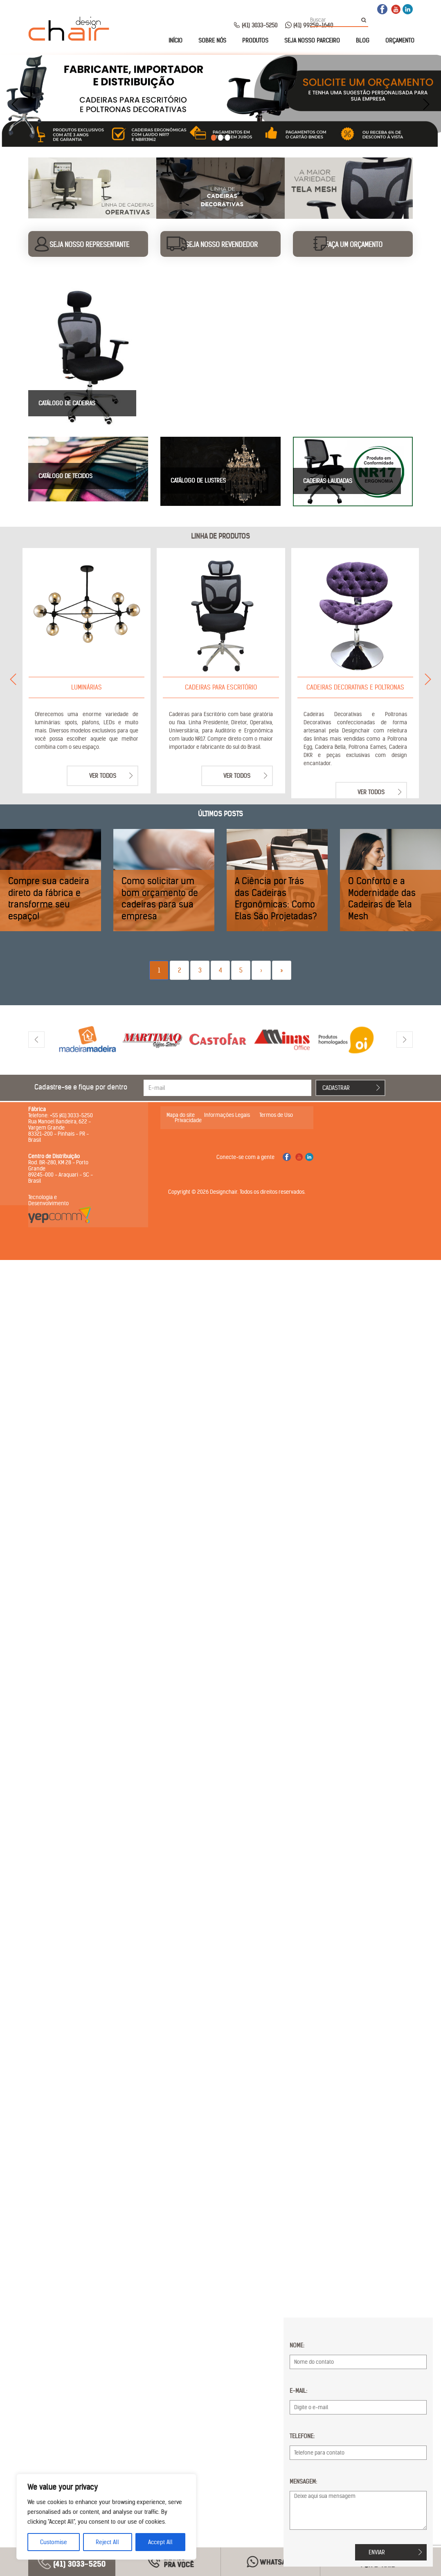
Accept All (160, 2542)
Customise (53, 2542)
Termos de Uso (276, 1115)
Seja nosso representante (89, 244)
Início (175, 40)
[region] (106, 2517)
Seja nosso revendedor (221, 244)
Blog (362, 40)
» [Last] (281, 970)
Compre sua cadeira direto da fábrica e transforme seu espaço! (48, 898)
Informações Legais (227, 1115)
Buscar (366, 20)
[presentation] (14, 104)
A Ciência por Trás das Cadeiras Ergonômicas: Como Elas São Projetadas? (276, 898)
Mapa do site (180, 1115)
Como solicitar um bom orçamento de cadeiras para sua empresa (160, 898)
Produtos (255, 40)
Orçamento (399, 40)
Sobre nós (212, 40)
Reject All (107, 2542)
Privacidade (188, 1120)
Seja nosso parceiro (312, 40)
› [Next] (261, 970)
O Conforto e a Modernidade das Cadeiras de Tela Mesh (382, 898)
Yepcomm (59, 1214)
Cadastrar (336, 1087)
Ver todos (102, 775)
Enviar (377, 2552)
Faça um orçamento (353, 244)
